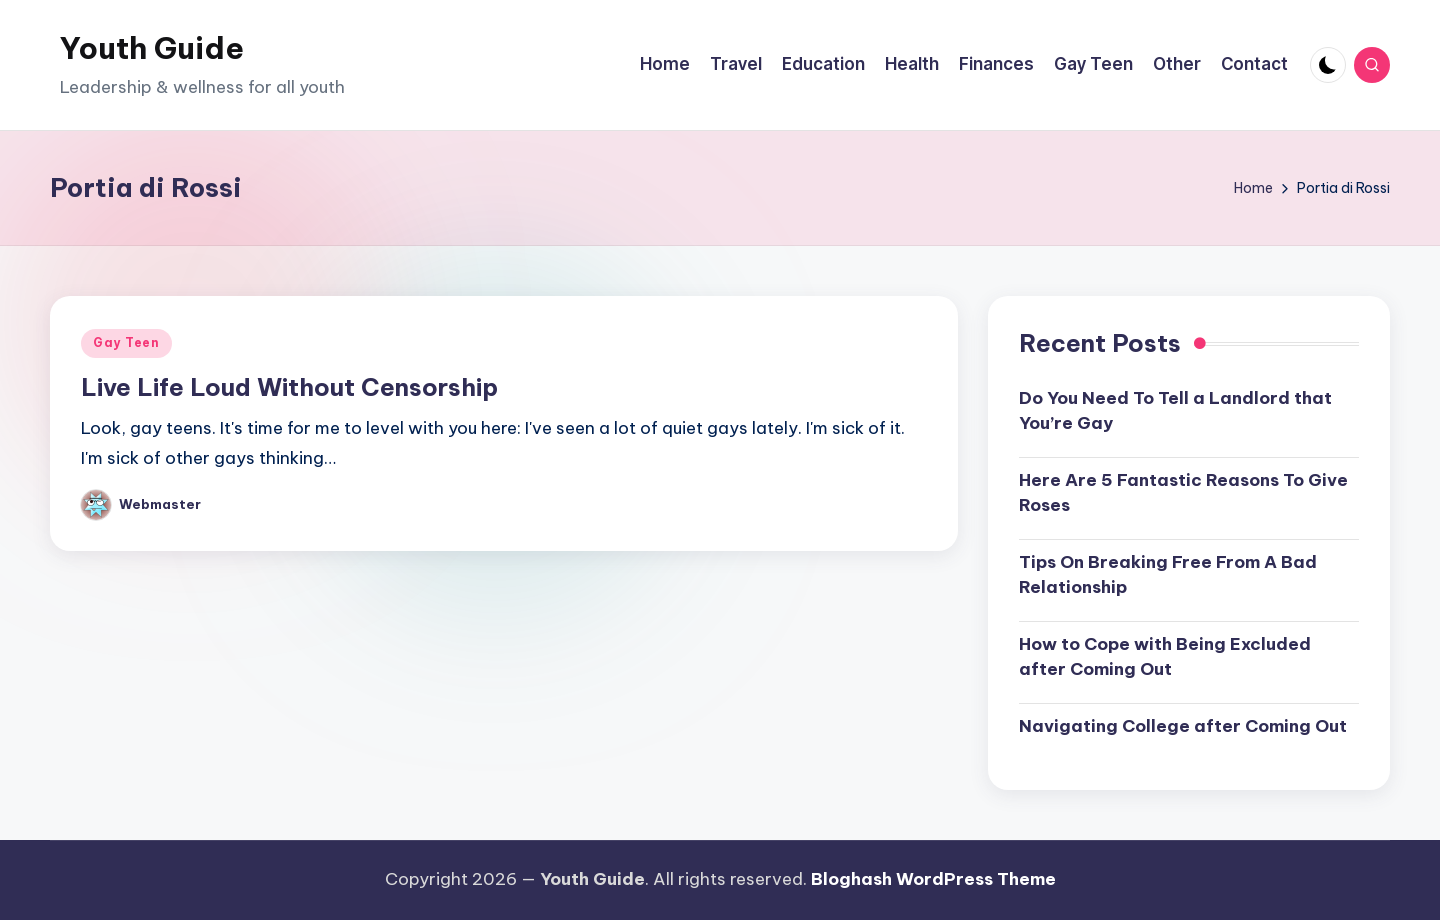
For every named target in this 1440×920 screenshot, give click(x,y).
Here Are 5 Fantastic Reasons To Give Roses (1183, 493)
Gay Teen (126, 342)
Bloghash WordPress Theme (933, 879)
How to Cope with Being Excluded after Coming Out (1165, 657)
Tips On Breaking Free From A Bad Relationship (1168, 575)
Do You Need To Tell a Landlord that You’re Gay (1175, 411)
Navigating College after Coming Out (1183, 726)
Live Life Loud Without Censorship (289, 387)
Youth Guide (152, 48)
